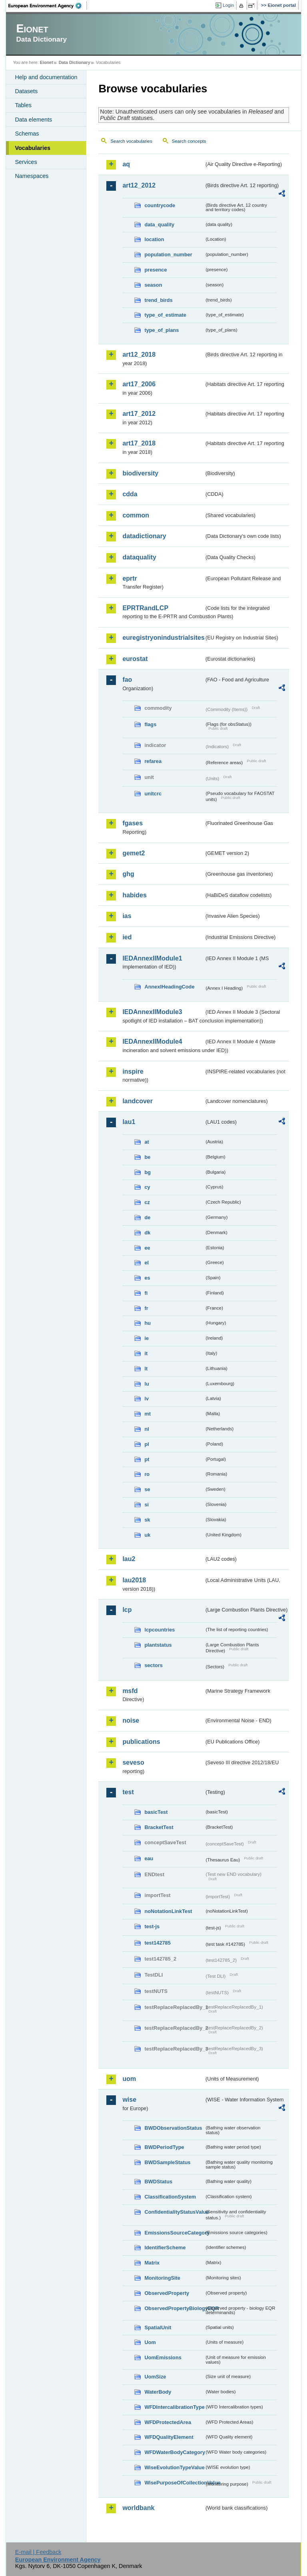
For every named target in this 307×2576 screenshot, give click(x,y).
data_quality (159, 225)
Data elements (33, 119)
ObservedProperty (166, 2293)
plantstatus (157, 1645)
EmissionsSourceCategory (174, 2233)
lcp (127, 1609)
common (135, 515)
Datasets (26, 91)
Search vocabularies (131, 141)
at (146, 1142)
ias (126, 916)
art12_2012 (138, 185)
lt (146, 1369)
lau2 (128, 1559)
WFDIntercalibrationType (174, 2407)
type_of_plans (161, 330)
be (147, 1157)
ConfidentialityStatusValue (174, 2212)
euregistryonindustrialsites (163, 637)
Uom (149, 2342)
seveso (133, 1762)
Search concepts (189, 141)
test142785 (157, 1943)
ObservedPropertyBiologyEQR (174, 2308)
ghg (128, 874)
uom (129, 2078)
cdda (129, 494)
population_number (168, 255)
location (154, 239)
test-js (151, 1926)
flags (150, 724)
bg (147, 1172)
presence (155, 270)
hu (147, 1323)
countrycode (159, 205)
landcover (137, 1101)
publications (141, 1741)
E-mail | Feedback (38, 2552)
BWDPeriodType (164, 2147)
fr (146, 1308)
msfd (130, 1690)
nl (146, 1429)
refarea (152, 761)
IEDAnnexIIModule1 (152, 958)
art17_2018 (138, 443)
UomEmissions (162, 2357)
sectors (153, 1665)
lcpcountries (159, 1630)
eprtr (129, 578)
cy (147, 1187)
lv (146, 1399)
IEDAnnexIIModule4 (152, 1041)
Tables (23, 105)
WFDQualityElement (168, 2437)
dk (147, 1233)
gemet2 (133, 853)
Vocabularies (32, 148)
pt (146, 1459)
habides (134, 895)
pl (146, 1444)
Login (228, 5)
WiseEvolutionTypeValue (174, 2467)
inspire (132, 1071)
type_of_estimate (165, 315)
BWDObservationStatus (173, 2128)
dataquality (139, 557)
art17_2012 (138, 413)
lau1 (128, 1121)
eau (148, 1858)
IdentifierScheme (164, 2248)
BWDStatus (158, 2182)
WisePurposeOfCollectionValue (174, 2483)
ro (147, 1474)
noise (130, 1720)
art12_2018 (138, 354)
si (146, 1505)
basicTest (155, 1812)
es (147, 1278)
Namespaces (31, 176)
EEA (47, 6)
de (147, 1217)
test (128, 1792)
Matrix (151, 2263)
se (147, 1489)
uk (147, 1535)
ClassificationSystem (170, 2197)
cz (147, 1202)
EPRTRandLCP (145, 608)
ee (147, 1248)
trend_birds (158, 300)
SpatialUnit (157, 2327)
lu (146, 1384)
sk (147, 1520)
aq (126, 164)
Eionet (46, 62)
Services (26, 162)
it (146, 1353)
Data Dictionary (74, 62)
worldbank (138, 2507)
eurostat (135, 658)
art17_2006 (138, 384)
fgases (132, 823)
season (153, 285)
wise (129, 2099)
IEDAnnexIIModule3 (152, 1011)
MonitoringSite (162, 2278)
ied (127, 937)
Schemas (27, 133)
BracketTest (158, 1827)
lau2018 (134, 1580)
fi (146, 1293)
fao (127, 679)
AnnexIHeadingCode (169, 987)
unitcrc (152, 794)
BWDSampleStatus (167, 2162)
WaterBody (157, 2392)
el (146, 1263)
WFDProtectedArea (167, 2422)
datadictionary (144, 536)
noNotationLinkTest (168, 1911)
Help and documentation (46, 77)
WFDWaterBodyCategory (174, 2452)
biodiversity (140, 473)
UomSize (155, 2377)
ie (146, 1338)
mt (147, 1414)
